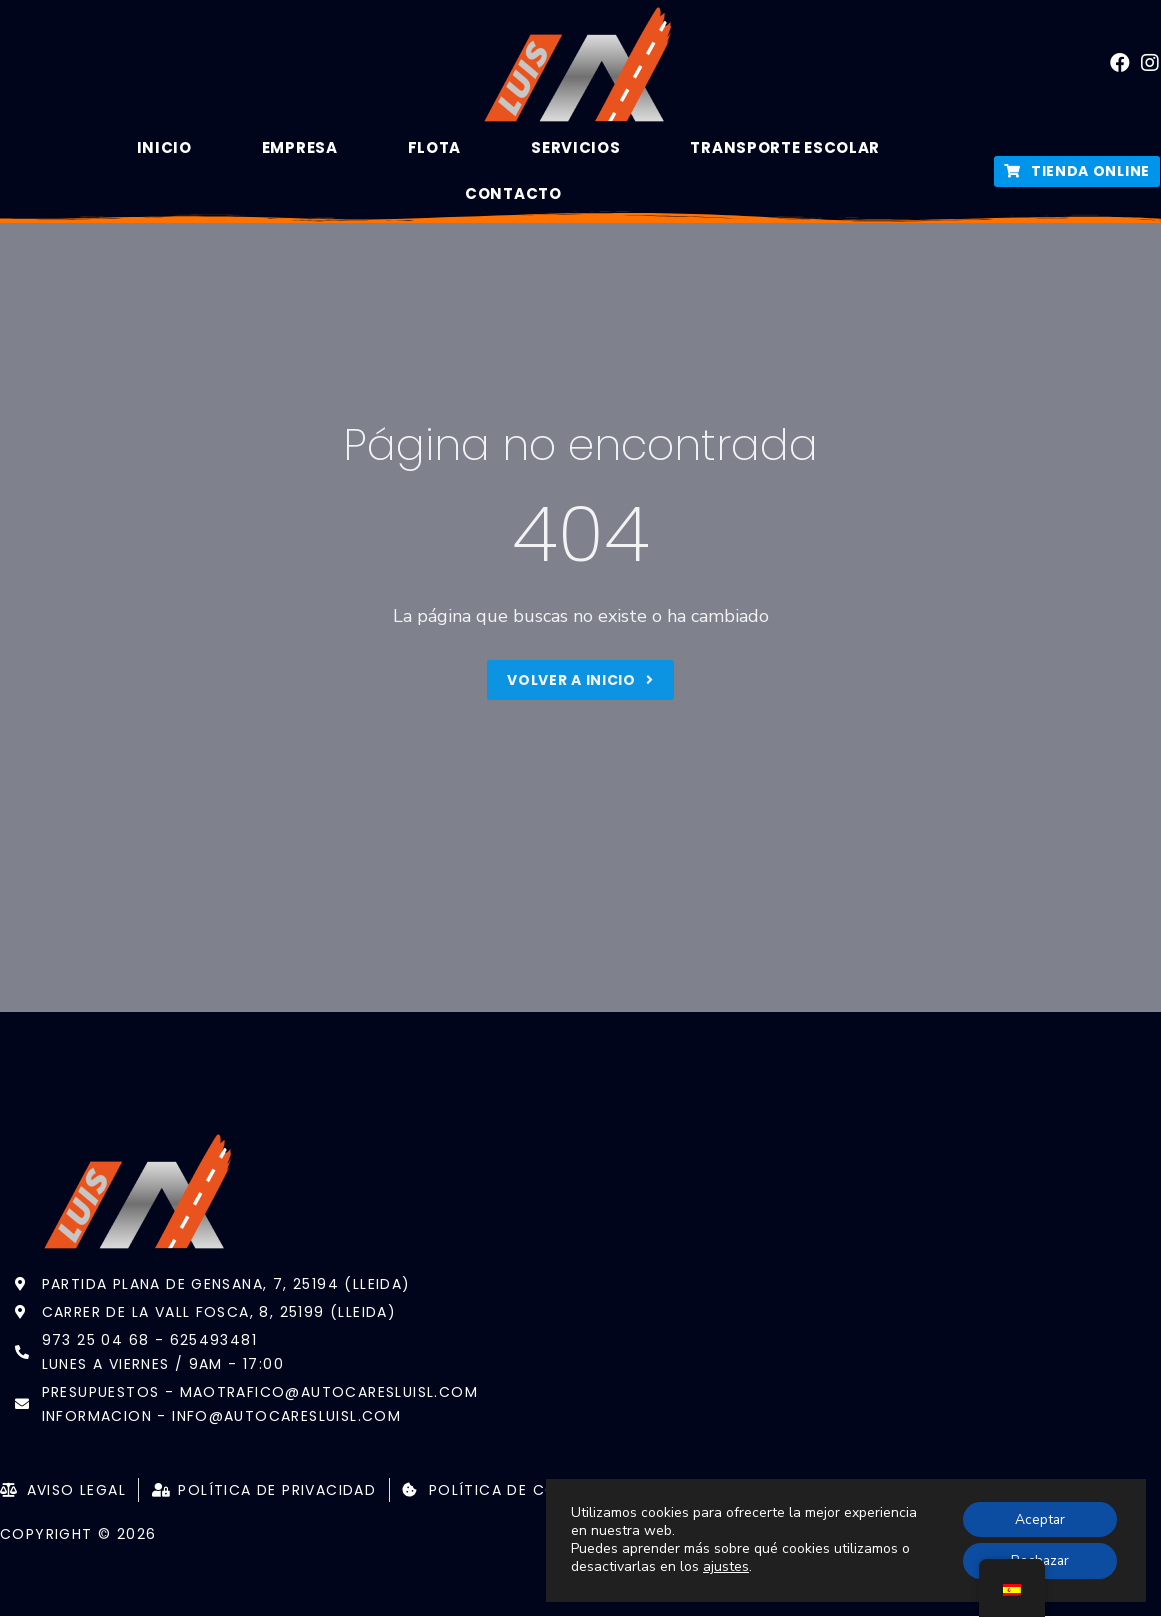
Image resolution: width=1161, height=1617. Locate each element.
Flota (435, 147)
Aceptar (1038, 1518)
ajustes (726, 1567)
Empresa (300, 147)
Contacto (513, 193)
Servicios (575, 147)
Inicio (164, 147)
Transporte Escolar (785, 147)
